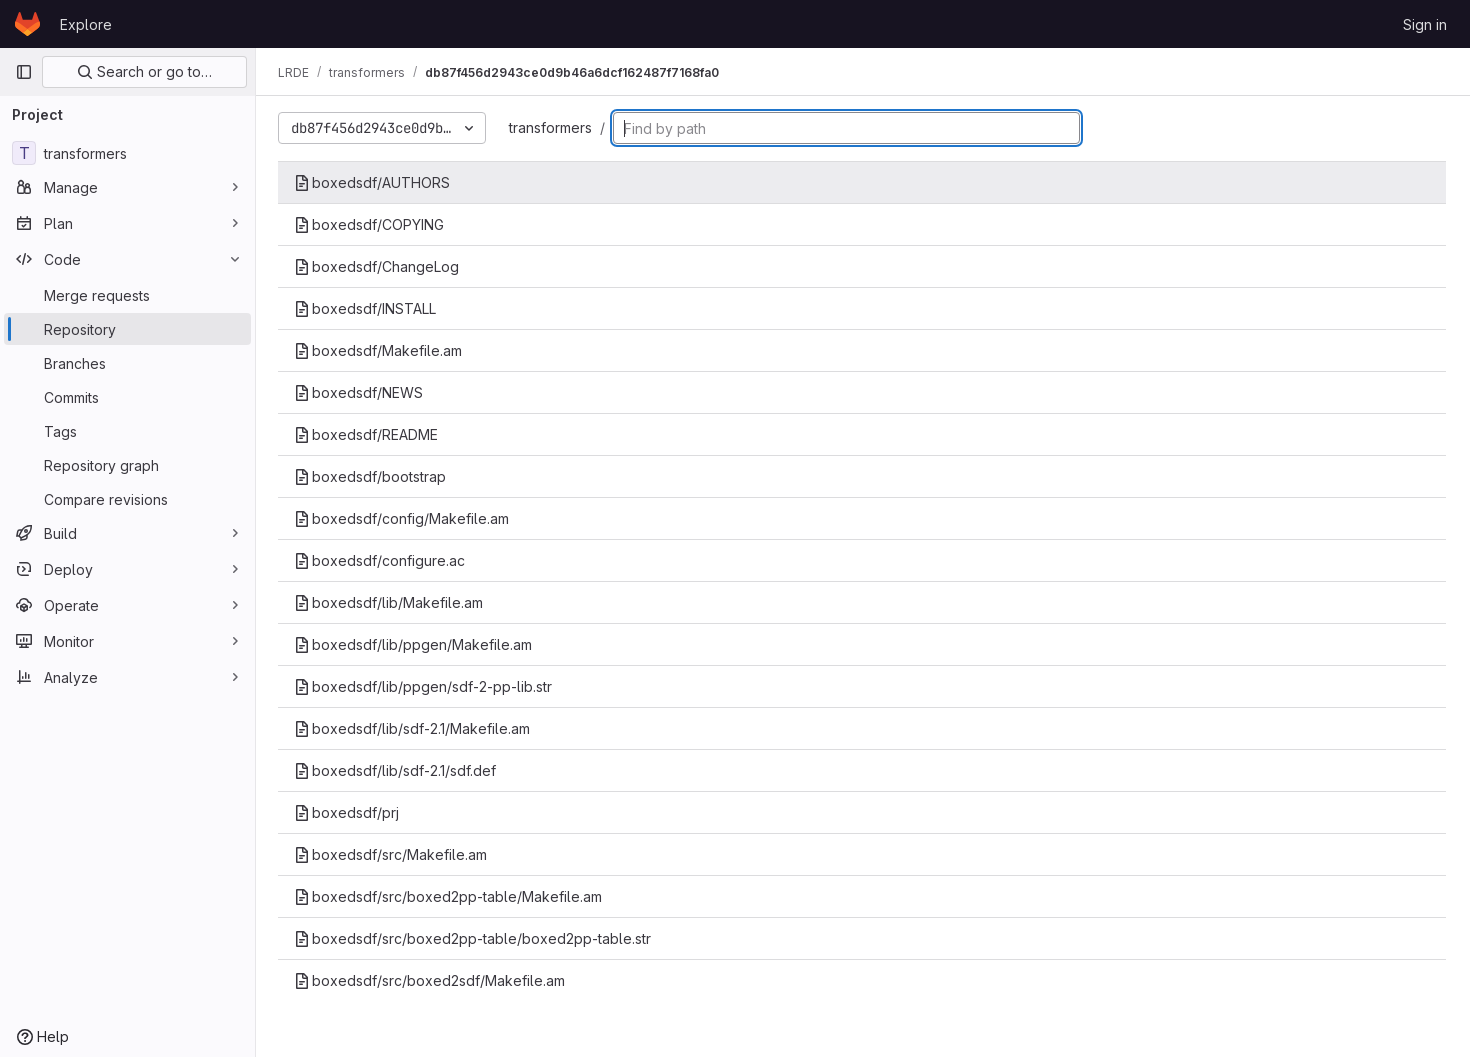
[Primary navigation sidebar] (24, 72)
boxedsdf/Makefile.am (380, 350)
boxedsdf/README (368, 434)
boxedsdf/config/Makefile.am (403, 518)
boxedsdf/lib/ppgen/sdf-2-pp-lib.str (425, 686)
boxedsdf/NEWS (360, 392)
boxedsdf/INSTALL (367, 308)
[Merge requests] (127, 295)
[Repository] (127, 329)
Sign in (1425, 24)
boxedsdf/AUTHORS (374, 182)
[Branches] (127, 363)
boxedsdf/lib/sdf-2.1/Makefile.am (414, 728)
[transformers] (127, 153)
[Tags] (127, 431)
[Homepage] (27, 24)
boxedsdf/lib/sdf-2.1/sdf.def (397, 770)
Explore (86, 24)
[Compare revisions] (127, 499)
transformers (552, 127)
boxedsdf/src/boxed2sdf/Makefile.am (431, 980)
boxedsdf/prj (348, 812)
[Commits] (127, 397)
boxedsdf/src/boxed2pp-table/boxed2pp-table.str (474, 938)
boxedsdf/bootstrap (372, 476)
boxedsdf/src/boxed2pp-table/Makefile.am (450, 896)
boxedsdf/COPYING (371, 224)
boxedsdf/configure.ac (381, 560)
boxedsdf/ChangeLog (378, 266)
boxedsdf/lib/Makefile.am (390, 602)
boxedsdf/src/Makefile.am (392, 854)
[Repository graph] (127, 465)
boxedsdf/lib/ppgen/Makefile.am (415, 644)
